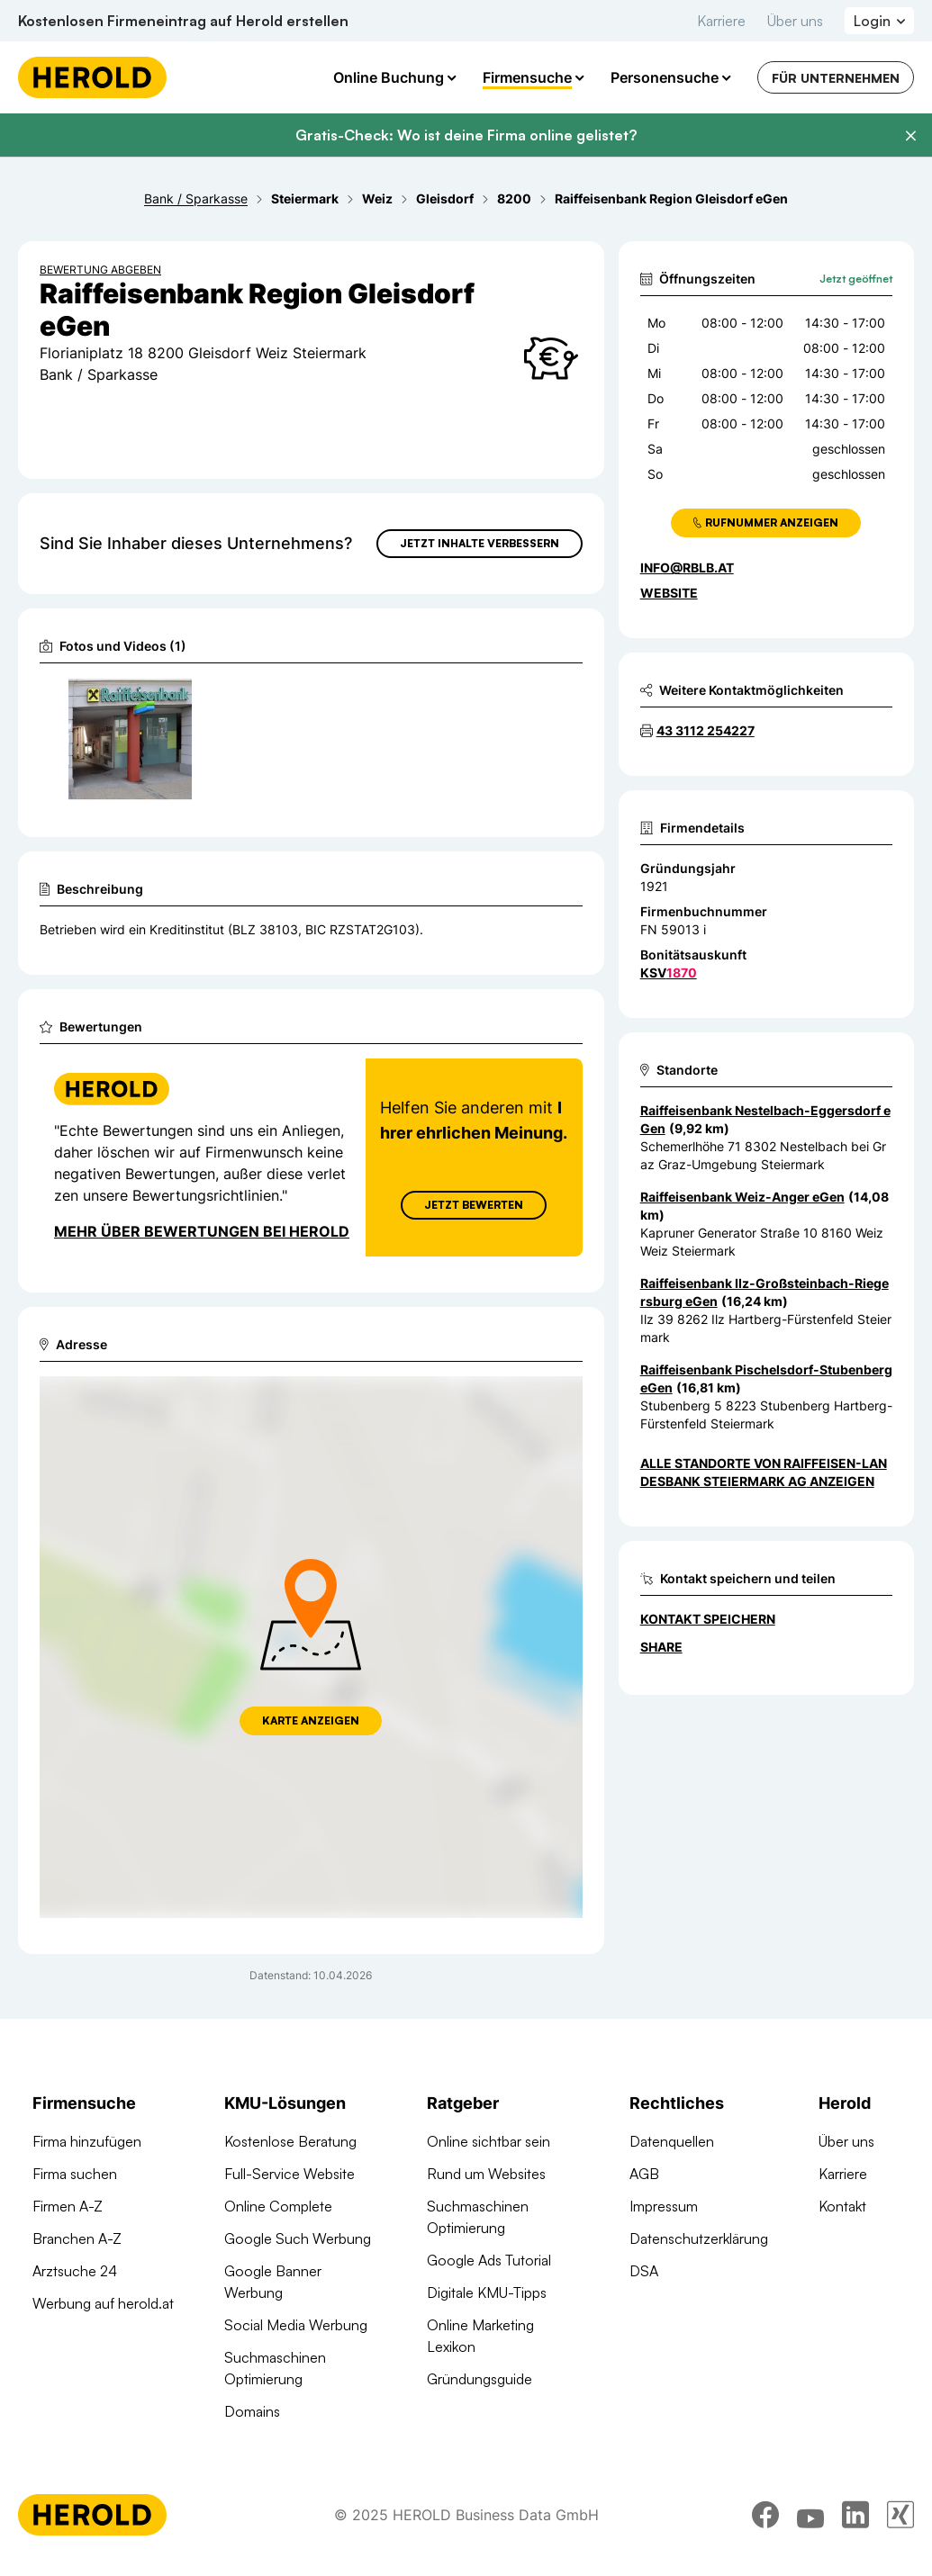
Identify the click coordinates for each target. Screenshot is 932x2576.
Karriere (721, 21)
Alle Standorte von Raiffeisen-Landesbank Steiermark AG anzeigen (763, 1472)
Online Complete (278, 2206)
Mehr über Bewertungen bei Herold (201, 1231)
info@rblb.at (687, 567)
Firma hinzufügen (86, 2141)
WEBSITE (669, 592)
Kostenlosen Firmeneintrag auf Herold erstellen (183, 21)
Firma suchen (74, 2174)
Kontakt (842, 2206)
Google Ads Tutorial (489, 2260)
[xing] (900, 2515)
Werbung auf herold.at (103, 2303)
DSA (643, 2271)
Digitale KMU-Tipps (487, 2292)
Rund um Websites (486, 2174)
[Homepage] (92, 77)
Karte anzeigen (310, 1720)
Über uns (795, 21)
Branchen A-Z (77, 2238)
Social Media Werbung (295, 2325)
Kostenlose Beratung (290, 2141)
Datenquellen (671, 2141)
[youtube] (810, 2515)
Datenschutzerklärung (698, 2238)
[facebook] (765, 2515)
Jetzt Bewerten (473, 1204)
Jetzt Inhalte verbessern (479, 543)
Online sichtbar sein (488, 2141)
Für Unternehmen (836, 78)
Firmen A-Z (67, 2206)
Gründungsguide (479, 2379)
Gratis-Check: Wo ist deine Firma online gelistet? (466, 135)
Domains (252, 2411)
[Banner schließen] (910, 136)
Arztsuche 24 (74, 2271)
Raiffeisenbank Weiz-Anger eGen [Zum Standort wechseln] (742, 1196)
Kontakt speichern (707, 1618)
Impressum (663, 2206)
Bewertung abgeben (100, 269)
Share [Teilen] (661, 1646)
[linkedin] (855, 2515)
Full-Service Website (289, 2174)
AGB (644, 2174)
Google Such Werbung (297, 2238)
